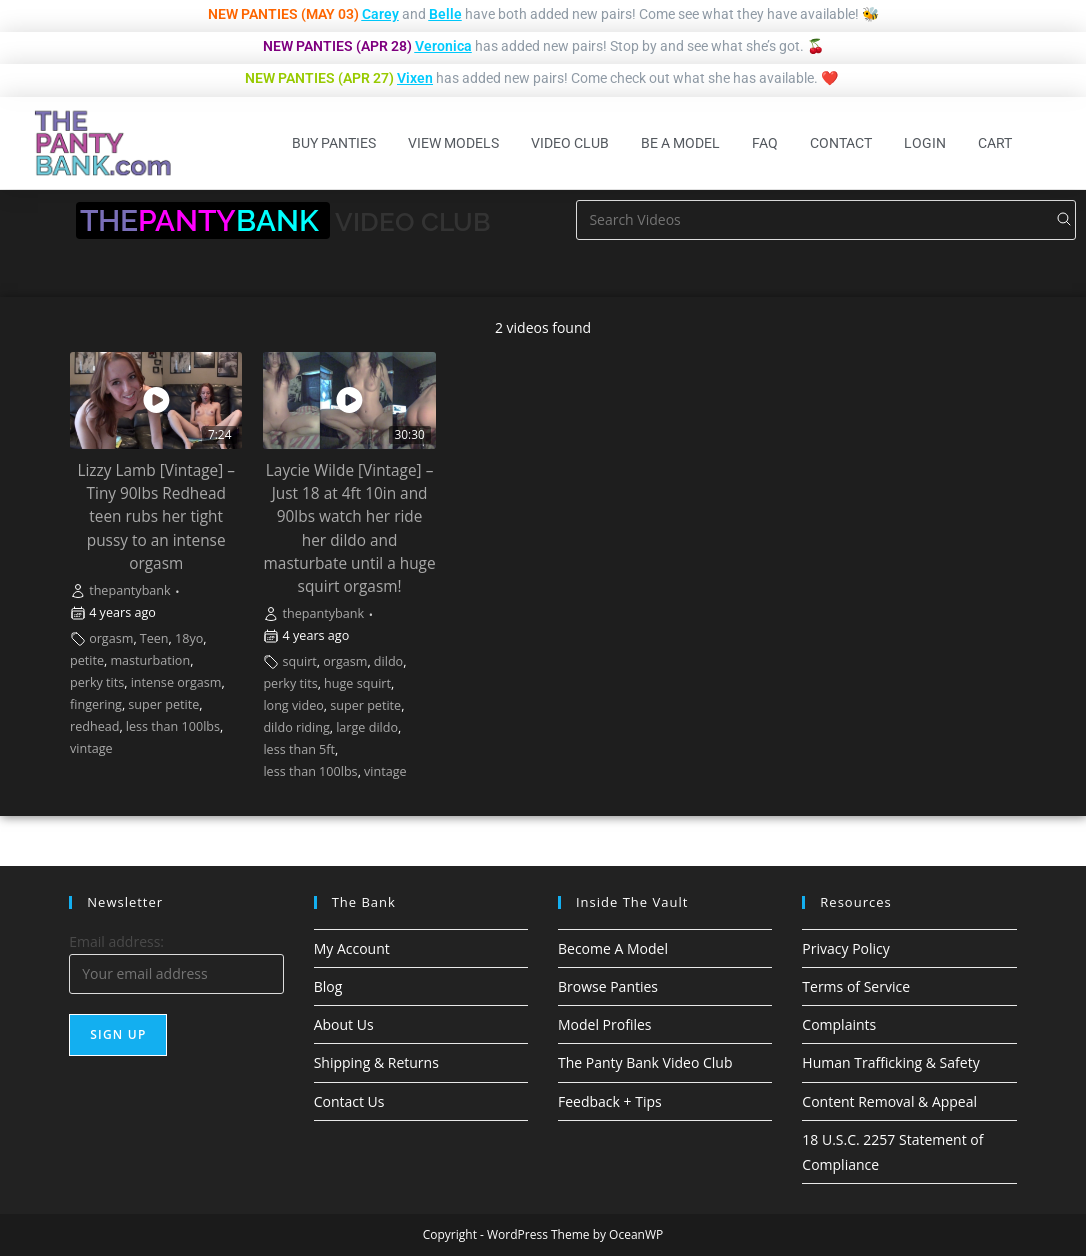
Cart (995, 143)
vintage (91, 748)
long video (293, 705)
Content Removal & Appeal (889, 1101)
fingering (96, 704)
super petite (163, 704)
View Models (453, 143)
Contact (841, 143)
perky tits (97, 682)
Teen (154, 638)
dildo (388, 661)
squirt (300, 661)
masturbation (150, 660)
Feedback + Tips (610, 1101)
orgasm (111, 638)
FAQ (765, 143)
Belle (445, 14)
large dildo (367, 727)
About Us (344, 1024)
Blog (328, 986)
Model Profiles (605, 1024)
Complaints (839, 1024)
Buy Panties (334, 143)
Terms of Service (856, 986)
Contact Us (349, 1101)
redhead (94, 726)
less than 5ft (299, 749)
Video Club (570, 143)
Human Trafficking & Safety (890, 1062)
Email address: (116, 941)
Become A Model (613, 948)
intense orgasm (176, 682)
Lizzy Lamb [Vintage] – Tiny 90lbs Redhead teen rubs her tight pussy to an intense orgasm (156, 516)
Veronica (443, 46)
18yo (189, 638)
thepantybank (130, 590)
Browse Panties (608, 986)
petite (87, 660)
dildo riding (296, 727)
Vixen (415, 78)
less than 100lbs (173, 726)
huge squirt (357, 683)
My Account (352, 948)
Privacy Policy (845, 948)
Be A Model (680, 143)
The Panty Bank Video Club (645, 1062)
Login (925, 143)
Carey (380, 14)
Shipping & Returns (376, 1062)
